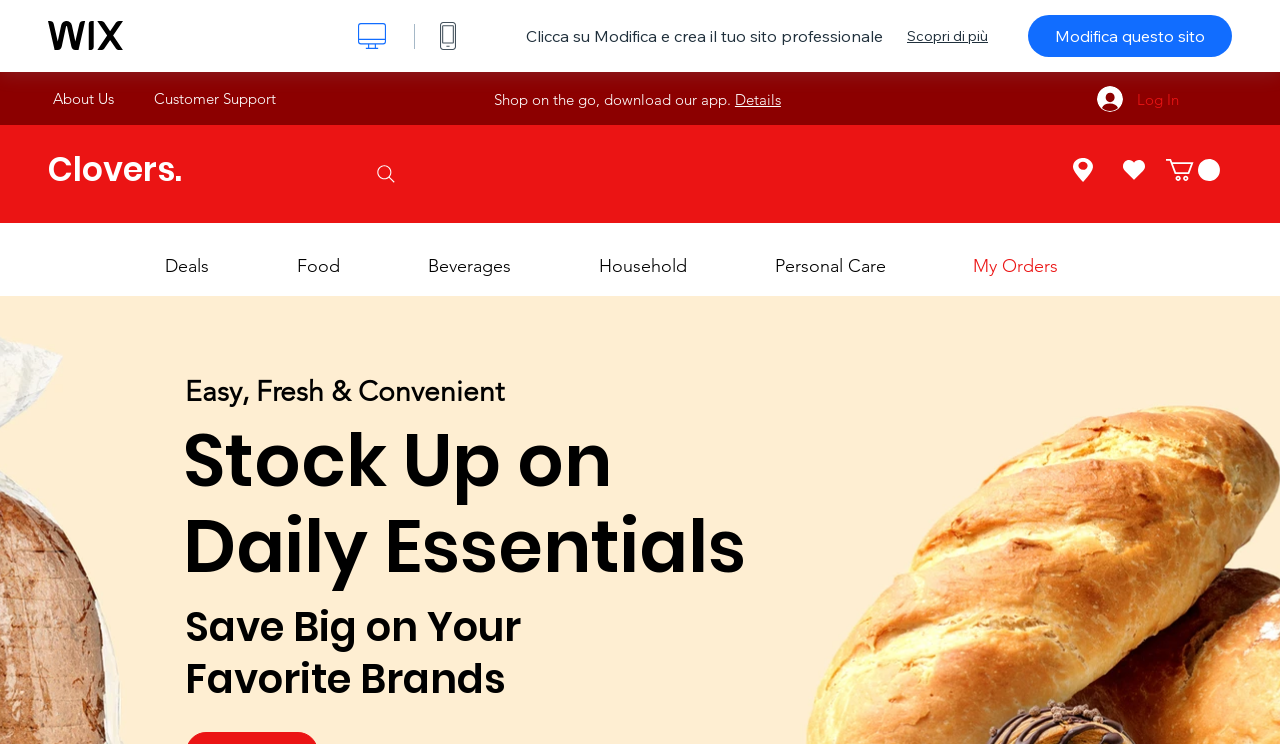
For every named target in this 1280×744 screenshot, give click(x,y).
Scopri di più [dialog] (947, 36)
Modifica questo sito (1130, 36)
